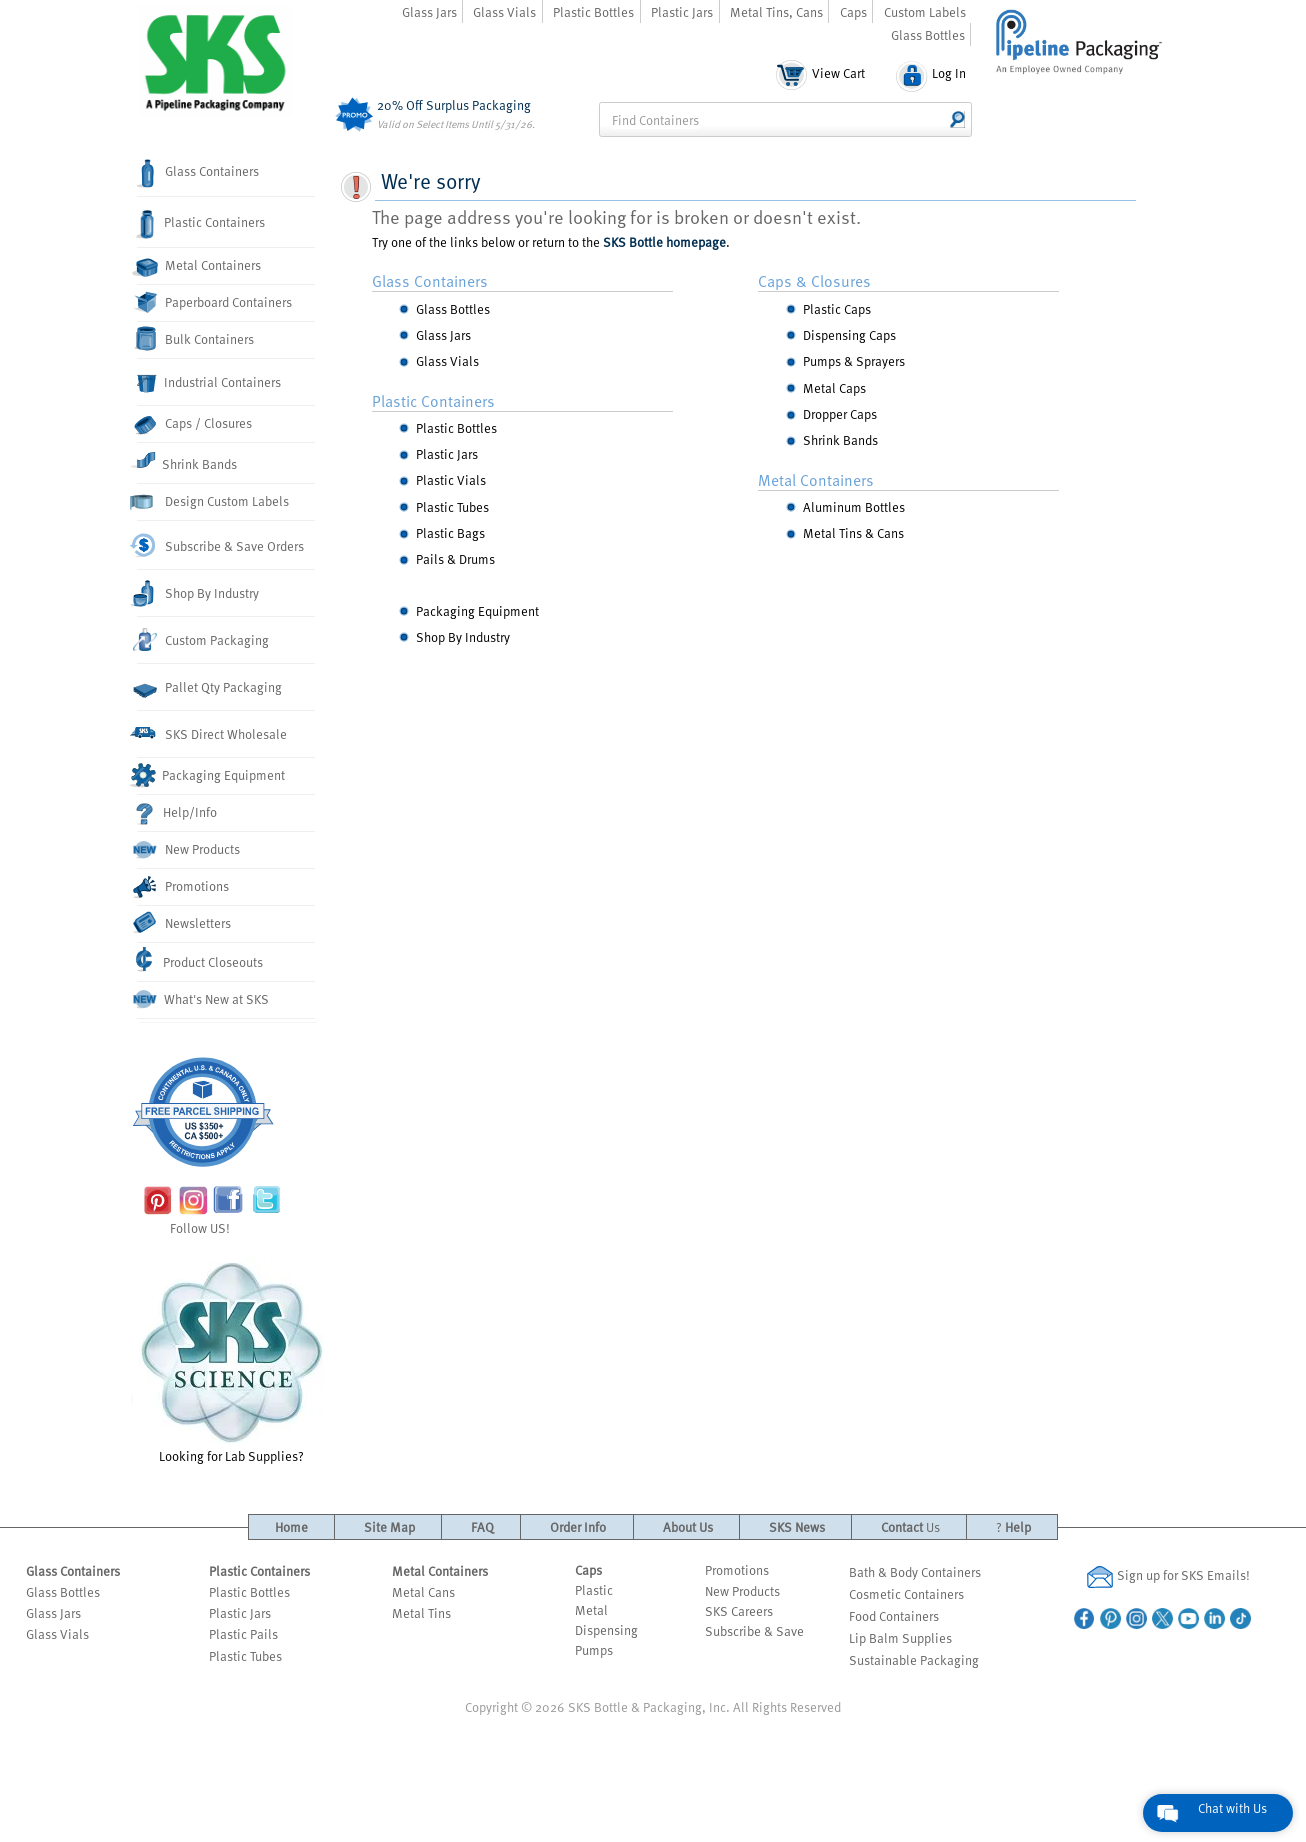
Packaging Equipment (211, 775)
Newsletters (184, 922)
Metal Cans (423, 1592)
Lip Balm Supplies (900, 1638)
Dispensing (606, 1630)
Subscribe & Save (754, 1631)
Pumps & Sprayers (854, 361)
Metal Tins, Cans (776, 12)
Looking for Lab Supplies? (232, 1360)
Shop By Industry (198, 594)
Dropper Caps (840, 414)
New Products (189, 850)
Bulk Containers (196, 338)
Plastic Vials (451, 480)
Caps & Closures (814, 280)
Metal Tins (421, 1613)
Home (291, 1527)
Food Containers (894, 1616)
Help (1013, 1527)
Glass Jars (429, 12)
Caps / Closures (195, 424)
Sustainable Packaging (914, 1660)
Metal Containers (199, 266)
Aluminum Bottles (854, 507)
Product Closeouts (200, 959)
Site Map (389, 1527)
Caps (853, 12)
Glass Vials (504, 12)
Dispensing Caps (849, 335)
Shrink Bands (187, 461)
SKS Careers (739, 1611)
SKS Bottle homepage (664, 242)
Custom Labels (925, 12)
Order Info (578, 1527)
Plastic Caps (837, 309)
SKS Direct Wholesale (212, 734)
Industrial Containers (209, 383)
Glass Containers (198, 173)
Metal (591, 1610)
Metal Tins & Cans (853, 533)
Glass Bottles (928, 35)
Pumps (594, 1650)
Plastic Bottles (593, 12)
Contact (910, 1527)
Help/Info (177, 814)
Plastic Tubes (452, 507)
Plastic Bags (450, 533)
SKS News (797, 1527)
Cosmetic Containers (906, 1594)
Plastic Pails (243, 1634)
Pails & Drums (455, 559)
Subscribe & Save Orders (221, 545)
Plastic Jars (682, 12)
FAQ (482, 1527)
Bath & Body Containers (915, 1572)
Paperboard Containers (215, 301)
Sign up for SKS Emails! (1168, 1577)
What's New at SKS (203, 999)
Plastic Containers (201, 224)
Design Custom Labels (213, 502)
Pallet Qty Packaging (210, 688)
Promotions (183, 887)
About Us (688, 1527)
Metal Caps (834, 388)
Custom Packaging (203, 640)
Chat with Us (1232, 1808)
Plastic (594, 1590)
